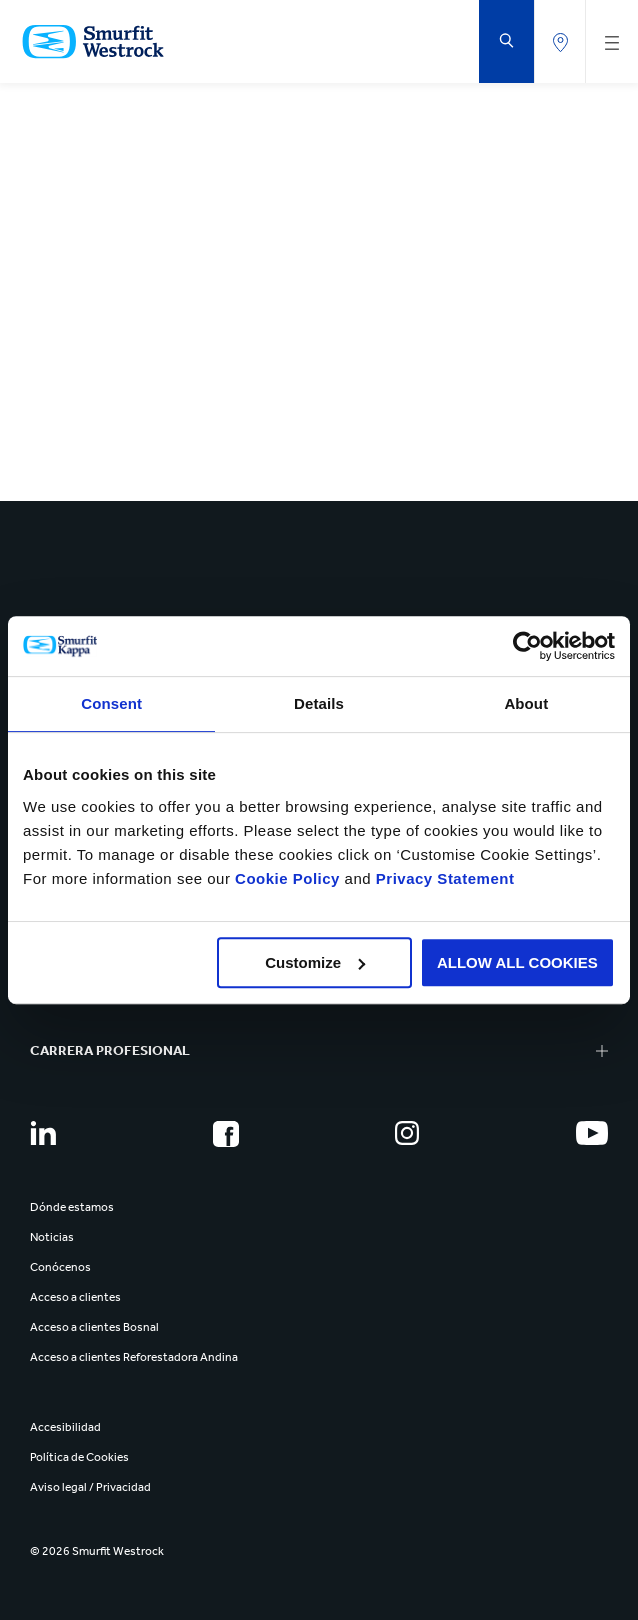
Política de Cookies (79, 1457)
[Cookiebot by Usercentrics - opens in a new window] (527, 646)
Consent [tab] (111, 703)
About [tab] (526, 703)
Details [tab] (319, 703)
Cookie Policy (287, 878)
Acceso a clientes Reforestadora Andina (134, 1357)
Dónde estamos (72, 1207)
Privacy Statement (442, 878)
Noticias (52, 1237)
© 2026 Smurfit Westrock (97, 1551)
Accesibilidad (65, 1427)
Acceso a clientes (75, 1297)
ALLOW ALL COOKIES (517, 962)
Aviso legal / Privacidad (90, 1487)
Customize (315, 962)
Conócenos (60, 1267)
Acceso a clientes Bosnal (94, 1327)
